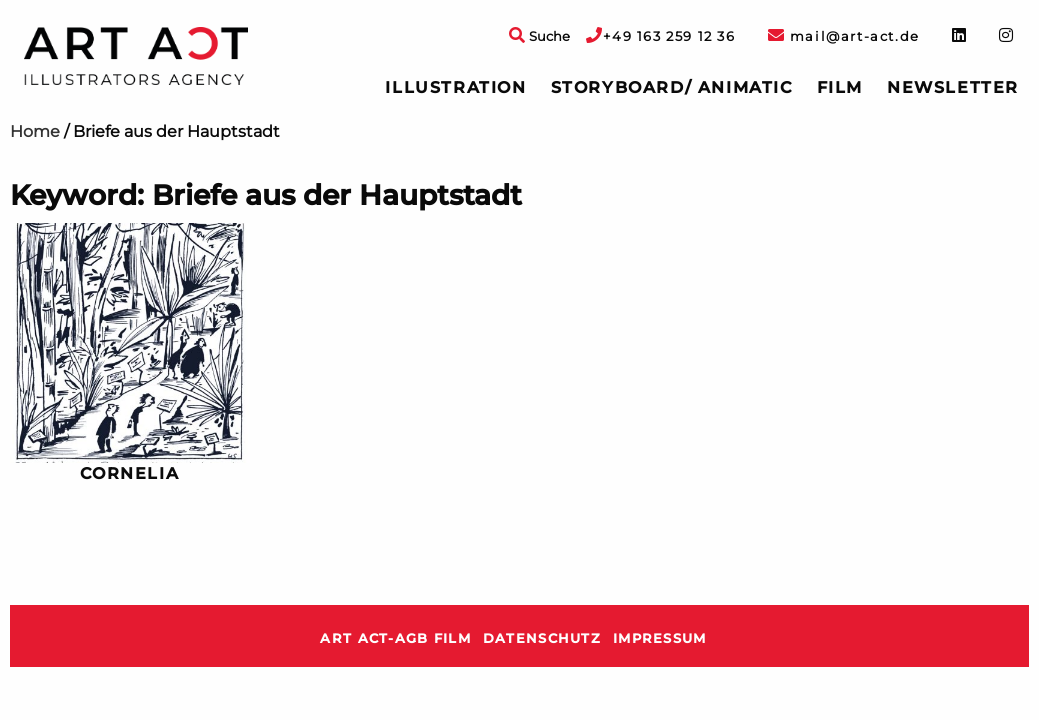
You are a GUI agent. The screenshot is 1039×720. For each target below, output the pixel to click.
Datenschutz (542, 638)
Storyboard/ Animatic (672, 87)
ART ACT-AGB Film (395, 638)
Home (35, 131)
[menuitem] (455, 88)
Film (840, 87)
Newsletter (953, 87)
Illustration (455, 87)
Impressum (660, 638)
